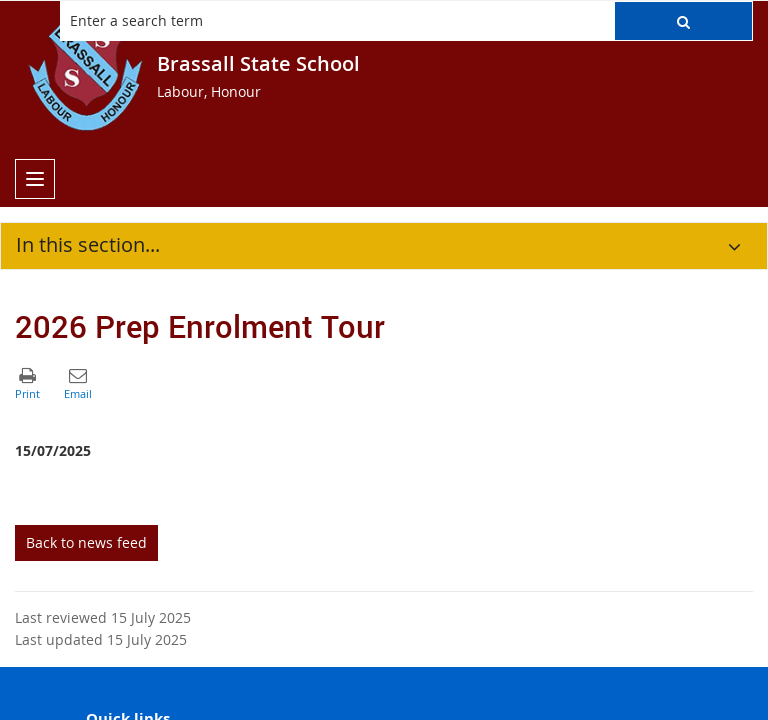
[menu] (35, 179)
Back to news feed (86, 542)
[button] (683, 21)
